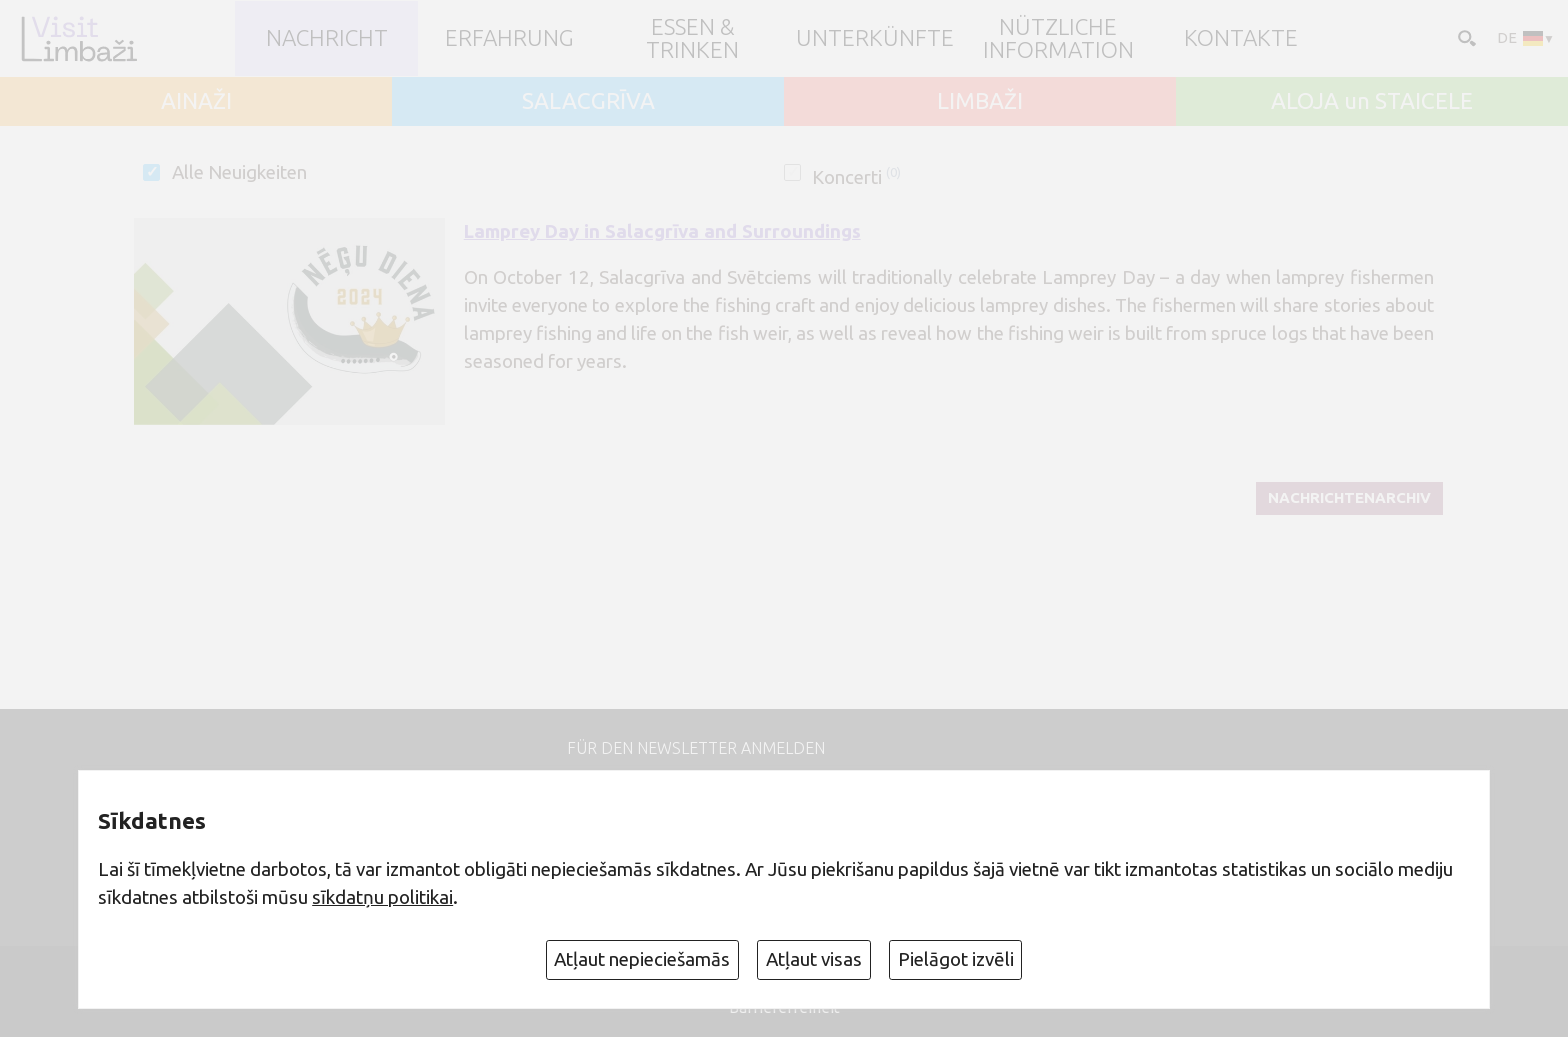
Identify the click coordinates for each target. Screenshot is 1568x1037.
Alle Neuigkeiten (239, 172)
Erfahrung (509, 38)
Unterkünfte (875, 38)
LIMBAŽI (980, 101)
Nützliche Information (1058, 38)
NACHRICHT (327, 38)
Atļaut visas (814, 959)
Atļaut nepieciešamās (642, 959)
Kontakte (1241, 38)
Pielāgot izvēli (956, 959)
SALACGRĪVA (588, 101)
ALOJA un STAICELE (1372, 101)
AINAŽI (196, 101)
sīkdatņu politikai (382, 897)
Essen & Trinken (692, 38)
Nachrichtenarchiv (1349, 497)
